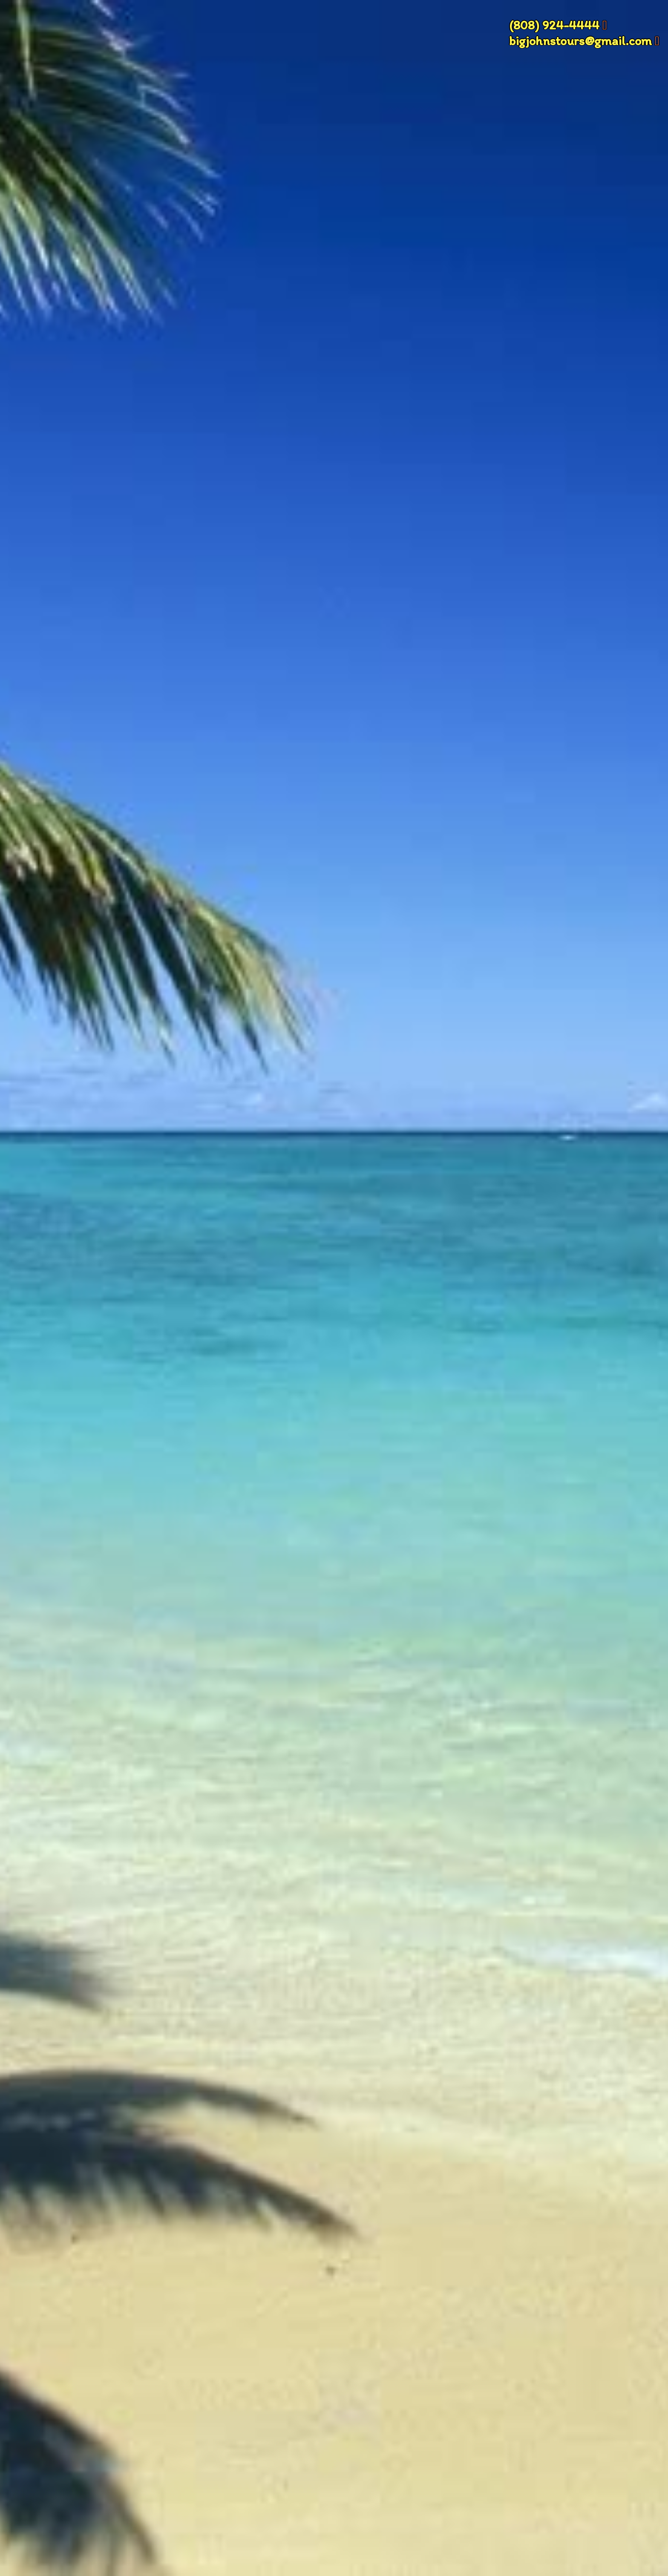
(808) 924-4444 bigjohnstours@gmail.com (580, 33)
